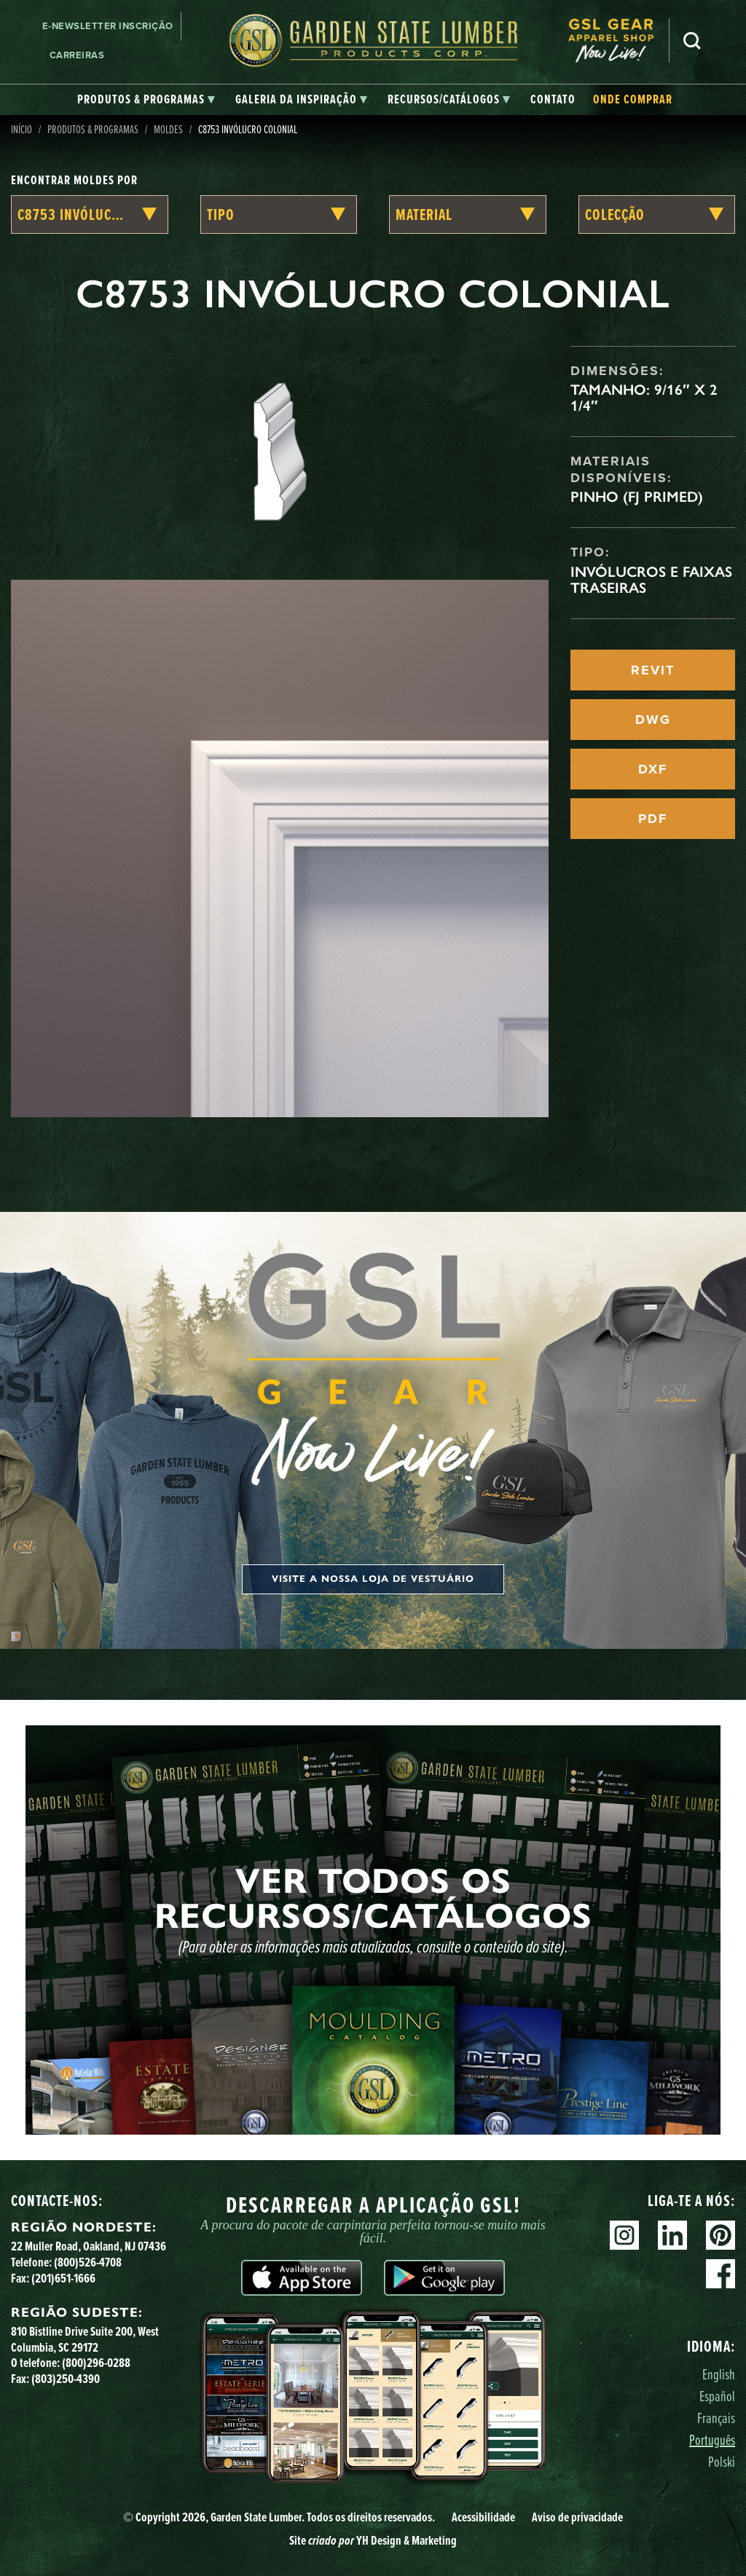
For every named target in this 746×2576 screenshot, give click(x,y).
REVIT (653, 670)
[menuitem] (619, 40)
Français (716, 2417)
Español (717, 2396)
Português (712, 2439)
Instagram (624, 2235)
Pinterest (720, 2235)
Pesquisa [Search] (692, 40)
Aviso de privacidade (577, 2517)
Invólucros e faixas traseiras (651, 579)
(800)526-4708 (88, 2262)
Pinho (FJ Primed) (636, 496)
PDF (652, 818)
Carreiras (77, 55)
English (718, 2374)
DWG (653, 719)
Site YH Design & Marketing (373, 2540)
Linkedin (672, 2235)
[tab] (146, 99)
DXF (652, 769)
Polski (721, 2461)
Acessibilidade (483, 2517)
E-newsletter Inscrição (107, 26)
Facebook (720, 2273)
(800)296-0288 (96, 2362)
